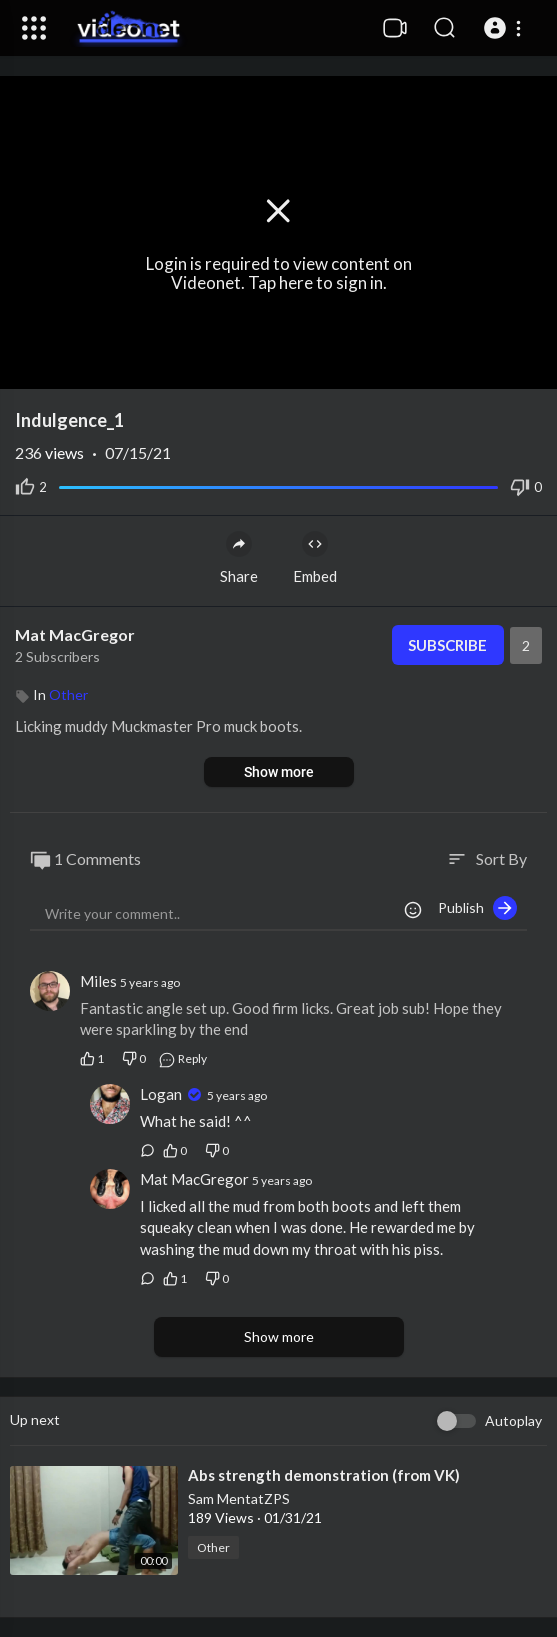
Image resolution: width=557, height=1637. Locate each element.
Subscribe (447, 645)
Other (68, 694)
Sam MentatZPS (239, 1498)
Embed (315, 558)
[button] (505, 28)
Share (239, 558)
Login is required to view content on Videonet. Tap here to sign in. (279, 274)
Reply (182, 1058)
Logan (162, 1094)
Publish (477, 908)
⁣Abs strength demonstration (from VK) (324, 1475)
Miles (100, 981)
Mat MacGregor (75, 634)
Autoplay (513, 1420)
